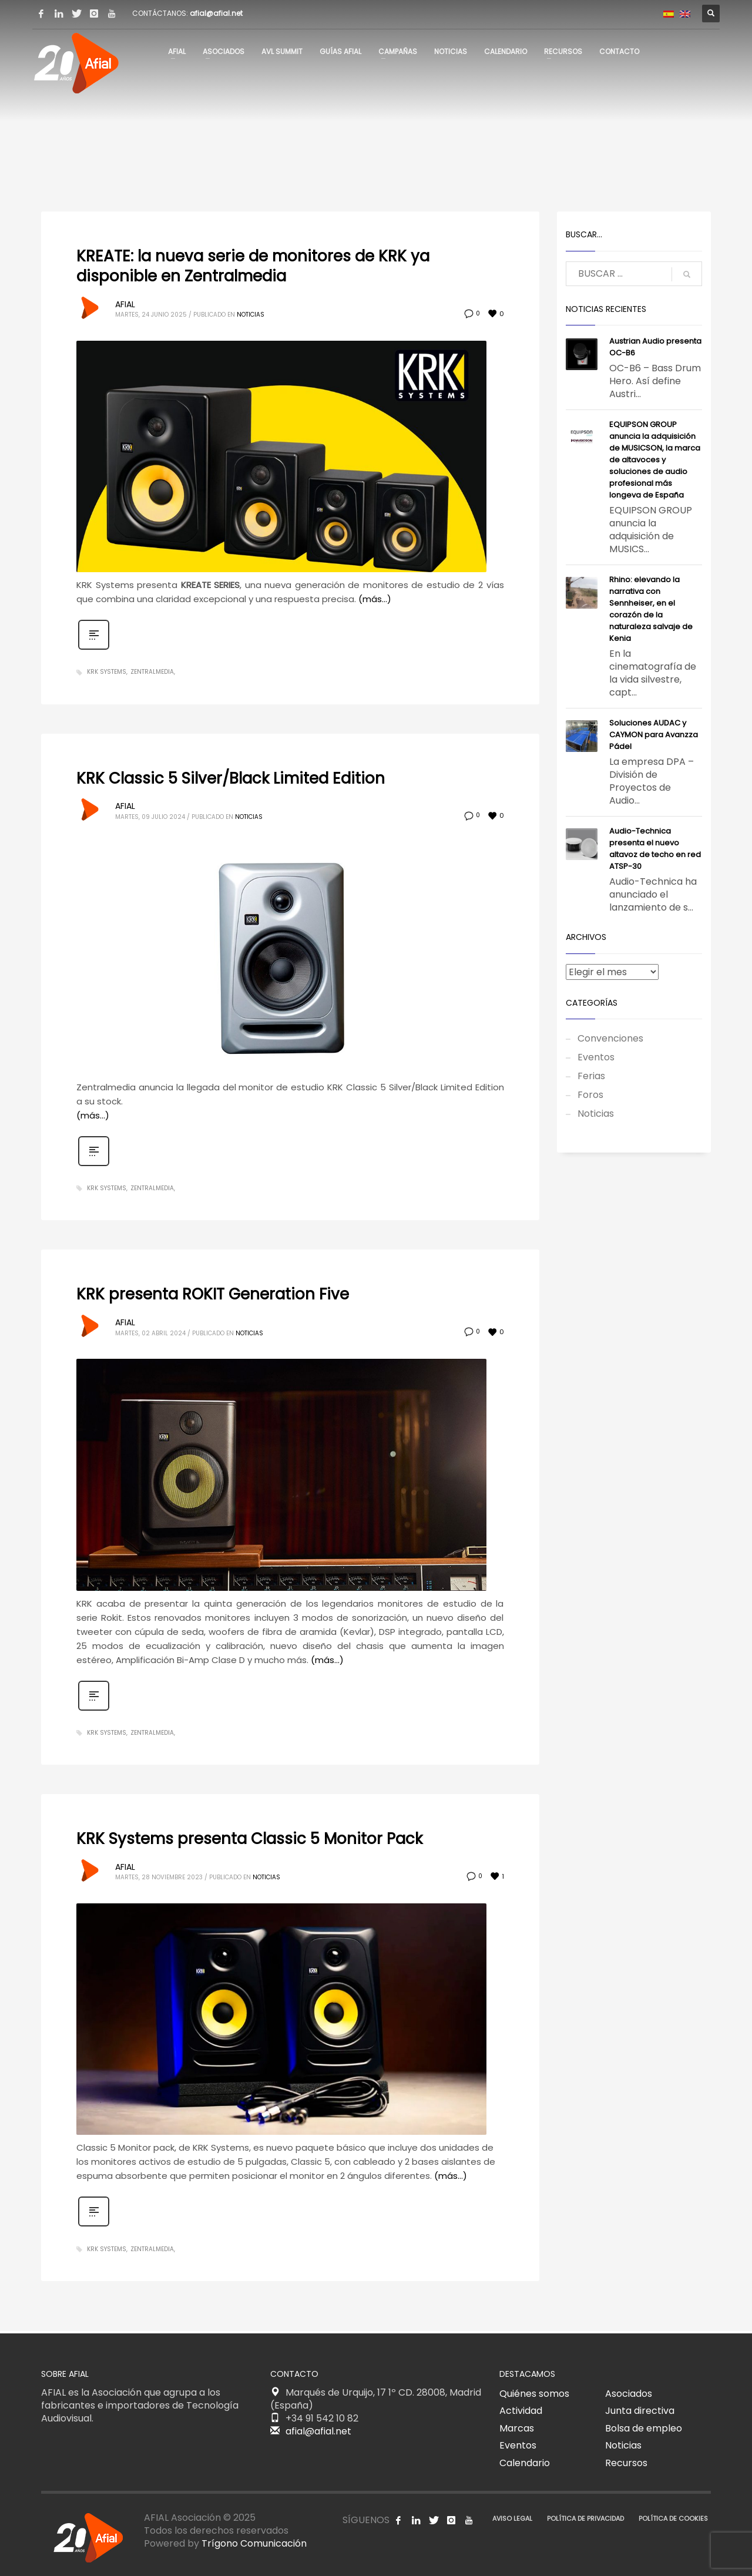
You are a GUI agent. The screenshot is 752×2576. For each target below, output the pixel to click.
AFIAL (125, 304)
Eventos (596, 1057)
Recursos (626, 2463)
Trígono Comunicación (254, 2543)
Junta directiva (639, 2410)
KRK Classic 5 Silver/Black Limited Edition (230, 778)
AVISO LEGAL (512, 2518)
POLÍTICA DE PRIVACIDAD (585, 2518)
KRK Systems (106, 671)
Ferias (591, 1076)
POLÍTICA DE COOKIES (673, 2518)
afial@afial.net (216, 13)
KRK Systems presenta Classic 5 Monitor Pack (249, 1838)
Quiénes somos (534, 2393)
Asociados (628, 2393)
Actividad (520, 2410)
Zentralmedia (152, 671)
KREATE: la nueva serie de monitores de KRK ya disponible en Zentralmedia (252, 266)
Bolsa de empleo (643, 2428)
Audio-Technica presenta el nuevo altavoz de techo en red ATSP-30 (655, 848)
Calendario (524, 2463)
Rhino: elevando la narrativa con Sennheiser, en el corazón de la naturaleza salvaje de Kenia (651, 609)
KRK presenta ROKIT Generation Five (212, 1294)
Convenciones (610, 1038)
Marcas (516, 2428)
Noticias (250, 314)
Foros (590, 1094)
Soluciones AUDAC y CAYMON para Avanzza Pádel (653, 734)
